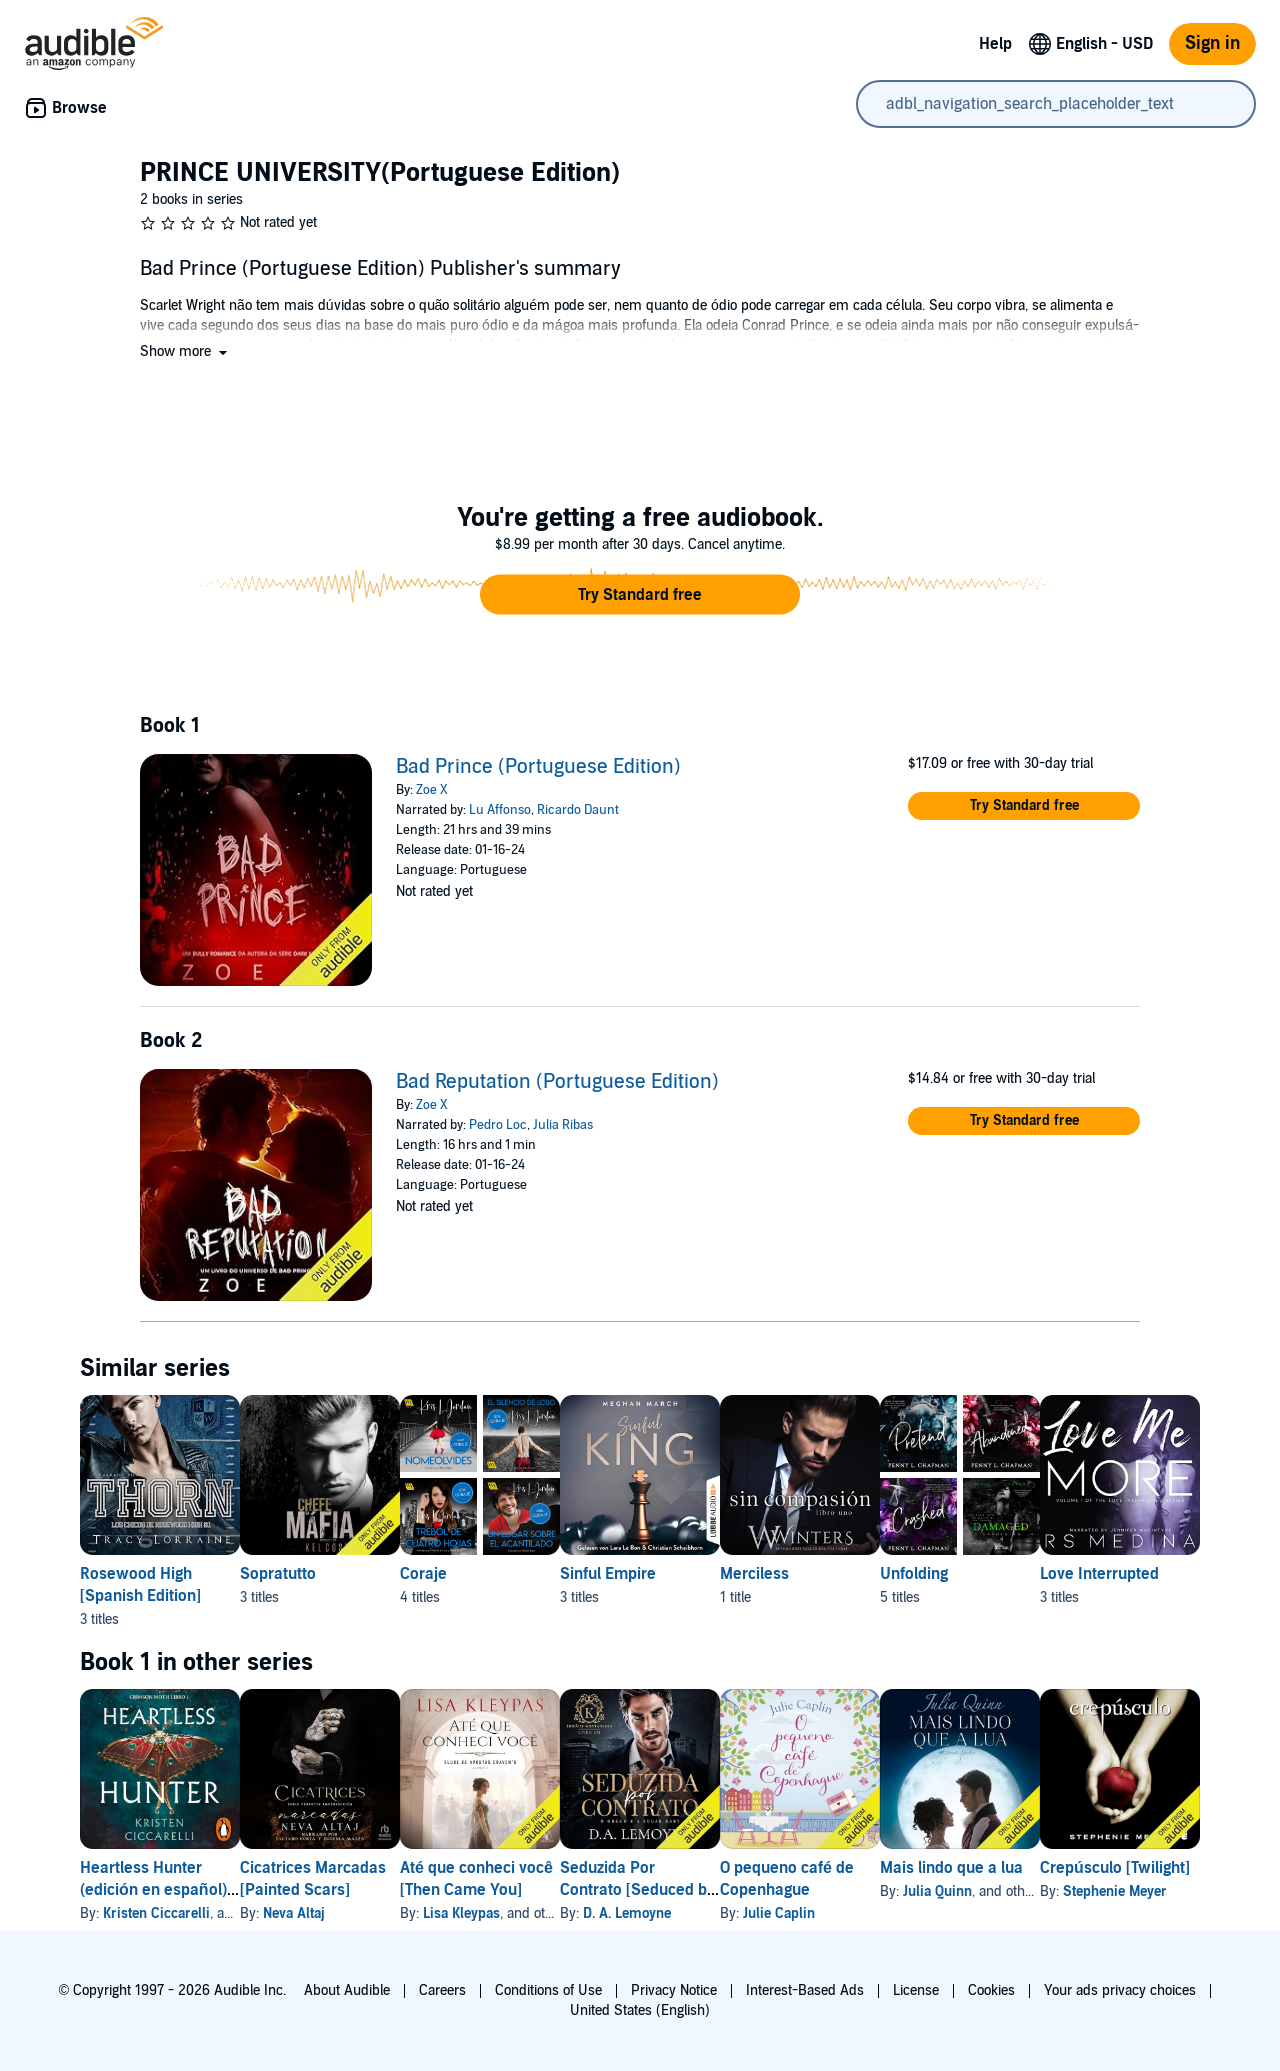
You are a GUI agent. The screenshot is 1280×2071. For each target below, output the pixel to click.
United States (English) (640, 2010)
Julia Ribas (563, 1125)
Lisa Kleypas (525, 1913)
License (916, 1990)
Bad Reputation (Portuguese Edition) (557, 1082)
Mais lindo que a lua (1111, 1868)
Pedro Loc (498, 1125)
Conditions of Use (548, 1990)
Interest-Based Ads (805, 1990)
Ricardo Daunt (578, 810)
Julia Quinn (1097, 1891)
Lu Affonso (500, 810)
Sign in (1212, 43)
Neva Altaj (326, 1913)
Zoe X (432, 790)
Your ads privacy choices (1120, 1990)
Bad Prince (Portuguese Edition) (538, 767)
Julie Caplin (907, 1913)
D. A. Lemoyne (723, 1913)
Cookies (991, 1990)
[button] (185, 351)
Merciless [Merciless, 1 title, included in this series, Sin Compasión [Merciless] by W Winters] (882, 1574)
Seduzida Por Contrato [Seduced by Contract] (733, 1890)
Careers (442, 1990)
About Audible (347, 1990)
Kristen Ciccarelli (156, 1913)
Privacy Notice (674, 1990)
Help (995, 44)
